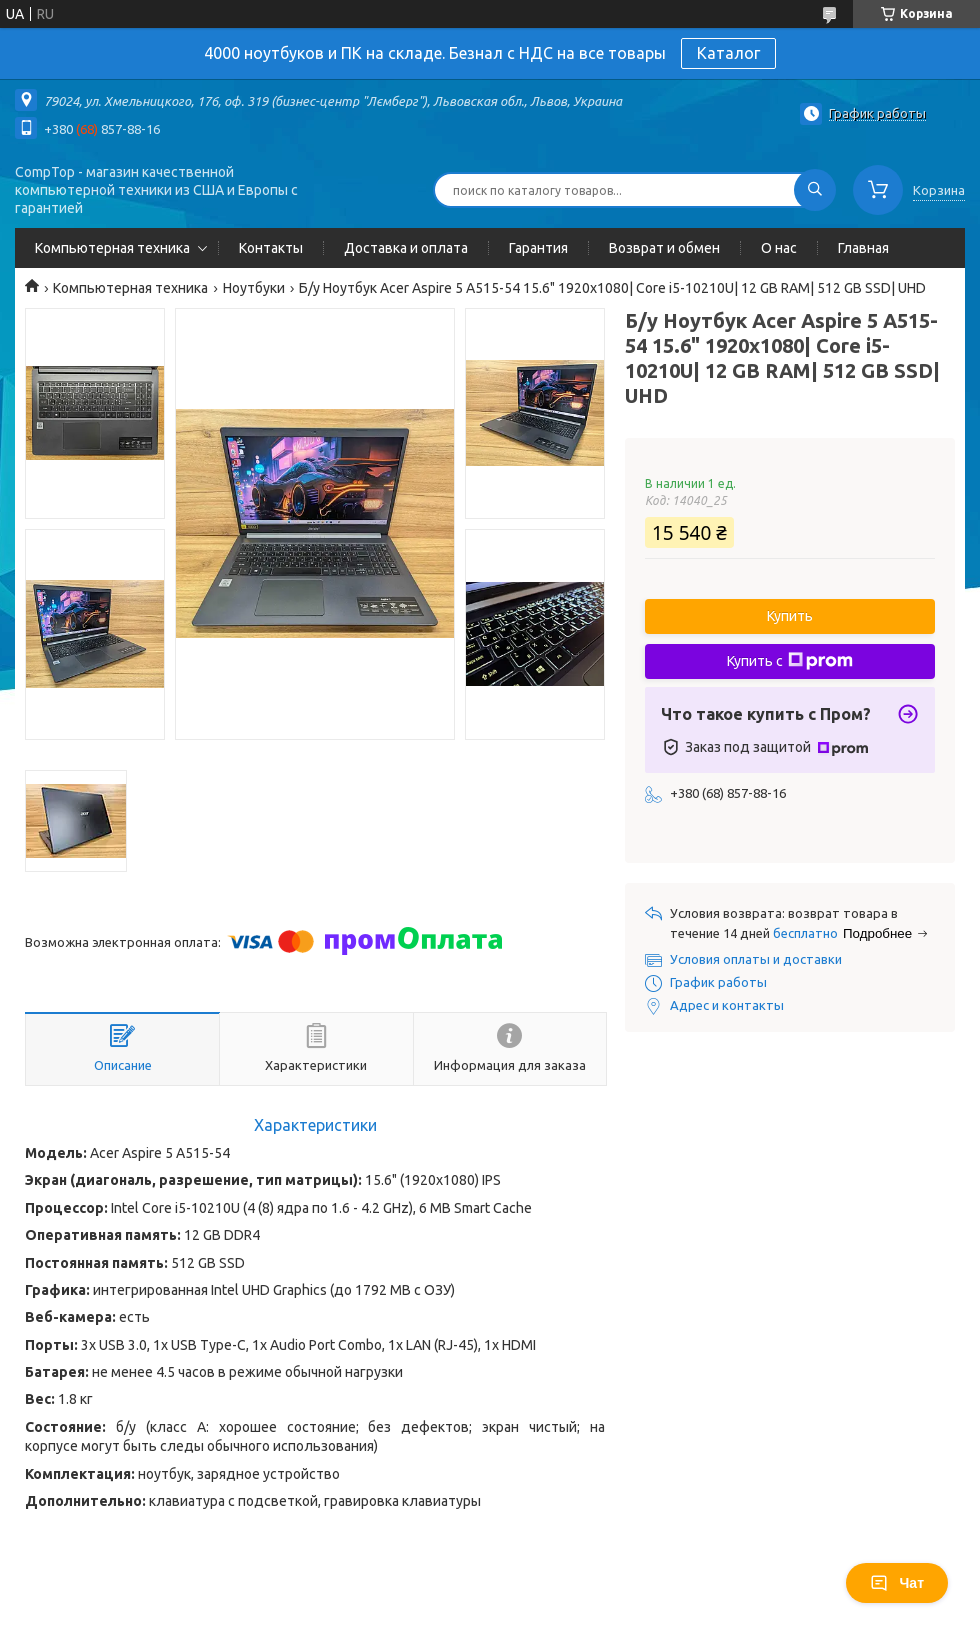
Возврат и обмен (664, 248)
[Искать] (815, 190)
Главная (863, 248)
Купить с (790, 661)
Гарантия (538, 248)
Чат (897, 1583)
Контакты (271, 248)
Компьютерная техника (112, 248)
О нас (779, 248)
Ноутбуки (254, 288)
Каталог (728, 53)
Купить (790, 616)
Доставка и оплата (406, 248)
